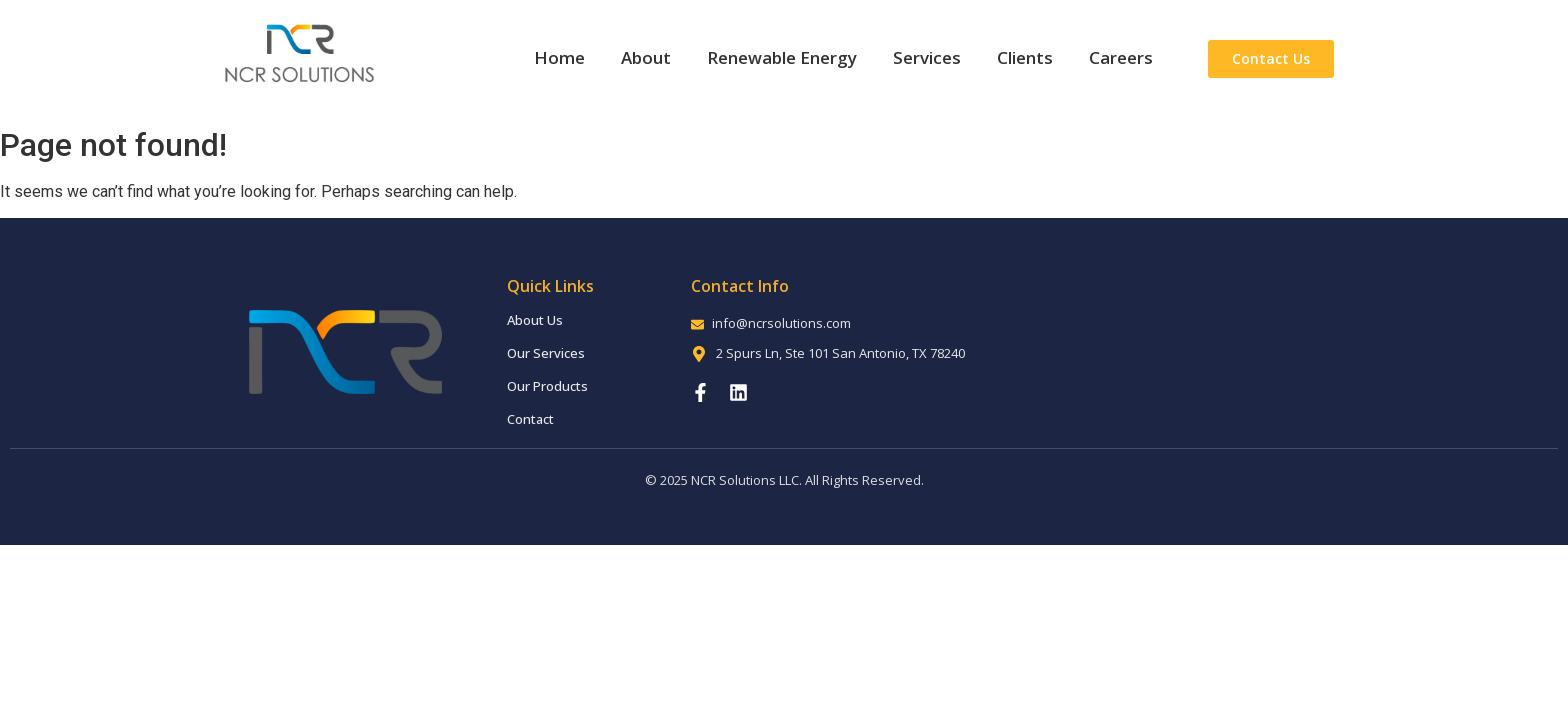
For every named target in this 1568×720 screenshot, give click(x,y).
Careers (1121, 57)
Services (927, 57)
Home (559, 57)
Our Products (547, 386)
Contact (530, 419)
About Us (535, 320)
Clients (1025, 57)
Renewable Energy (782, 57)
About (646, 57)
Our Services (546, 353)
